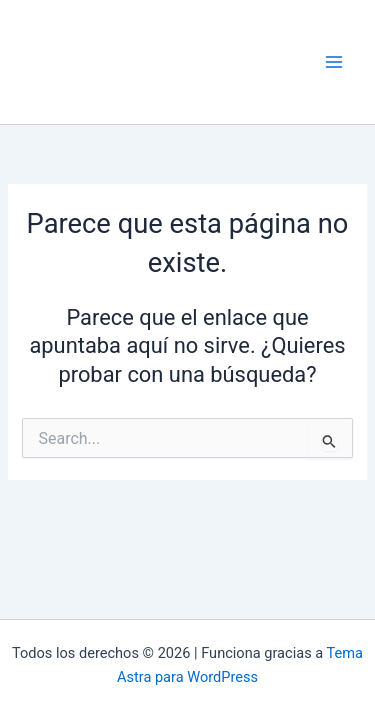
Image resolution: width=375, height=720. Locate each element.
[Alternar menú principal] (334, 62)
